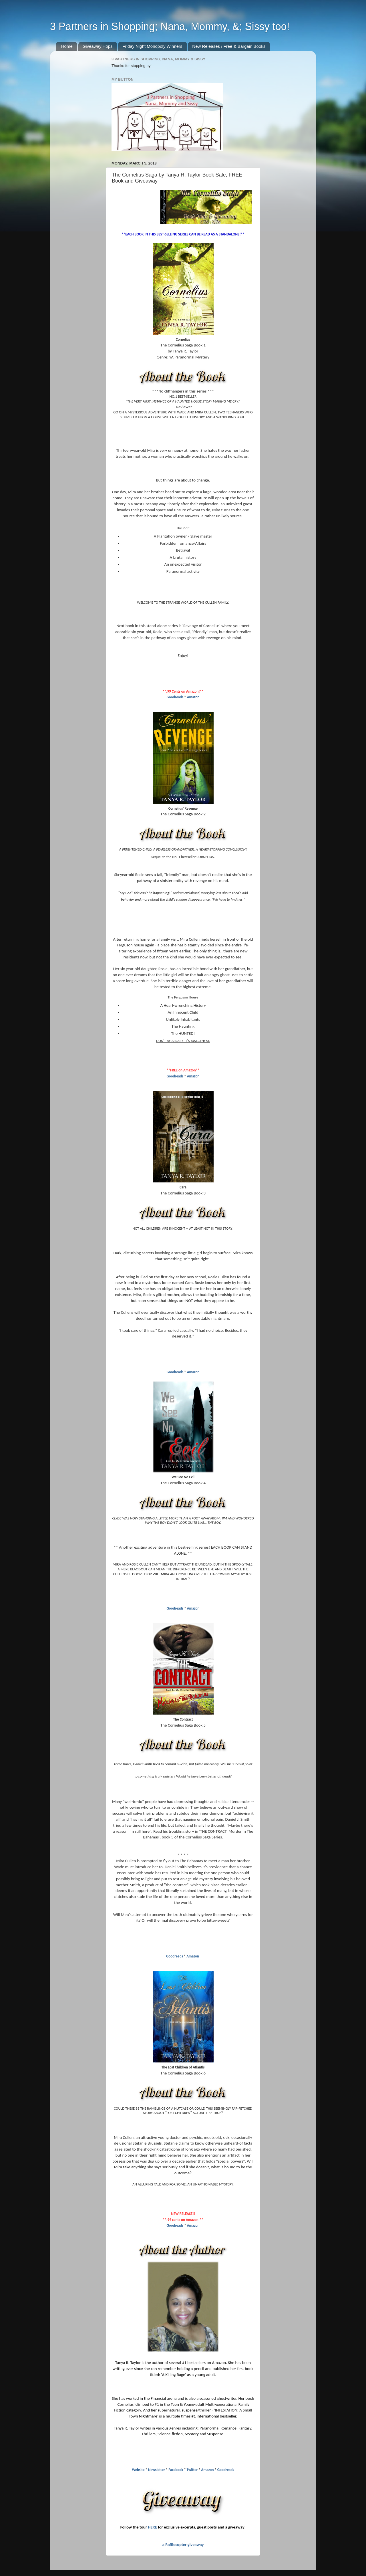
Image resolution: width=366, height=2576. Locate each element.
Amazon (193, 697)
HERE (152, 2527)
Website (138, 2470)
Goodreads (175, 697)
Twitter (192, 2470)
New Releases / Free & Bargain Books (228, 46)
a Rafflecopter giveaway (183, 2544)
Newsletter (156, 2470)
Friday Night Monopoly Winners (152, 46)
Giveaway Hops (98, 46)
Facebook (175, 2470)
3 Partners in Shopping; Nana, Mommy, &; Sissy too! (170, 26)
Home (67, 46)
